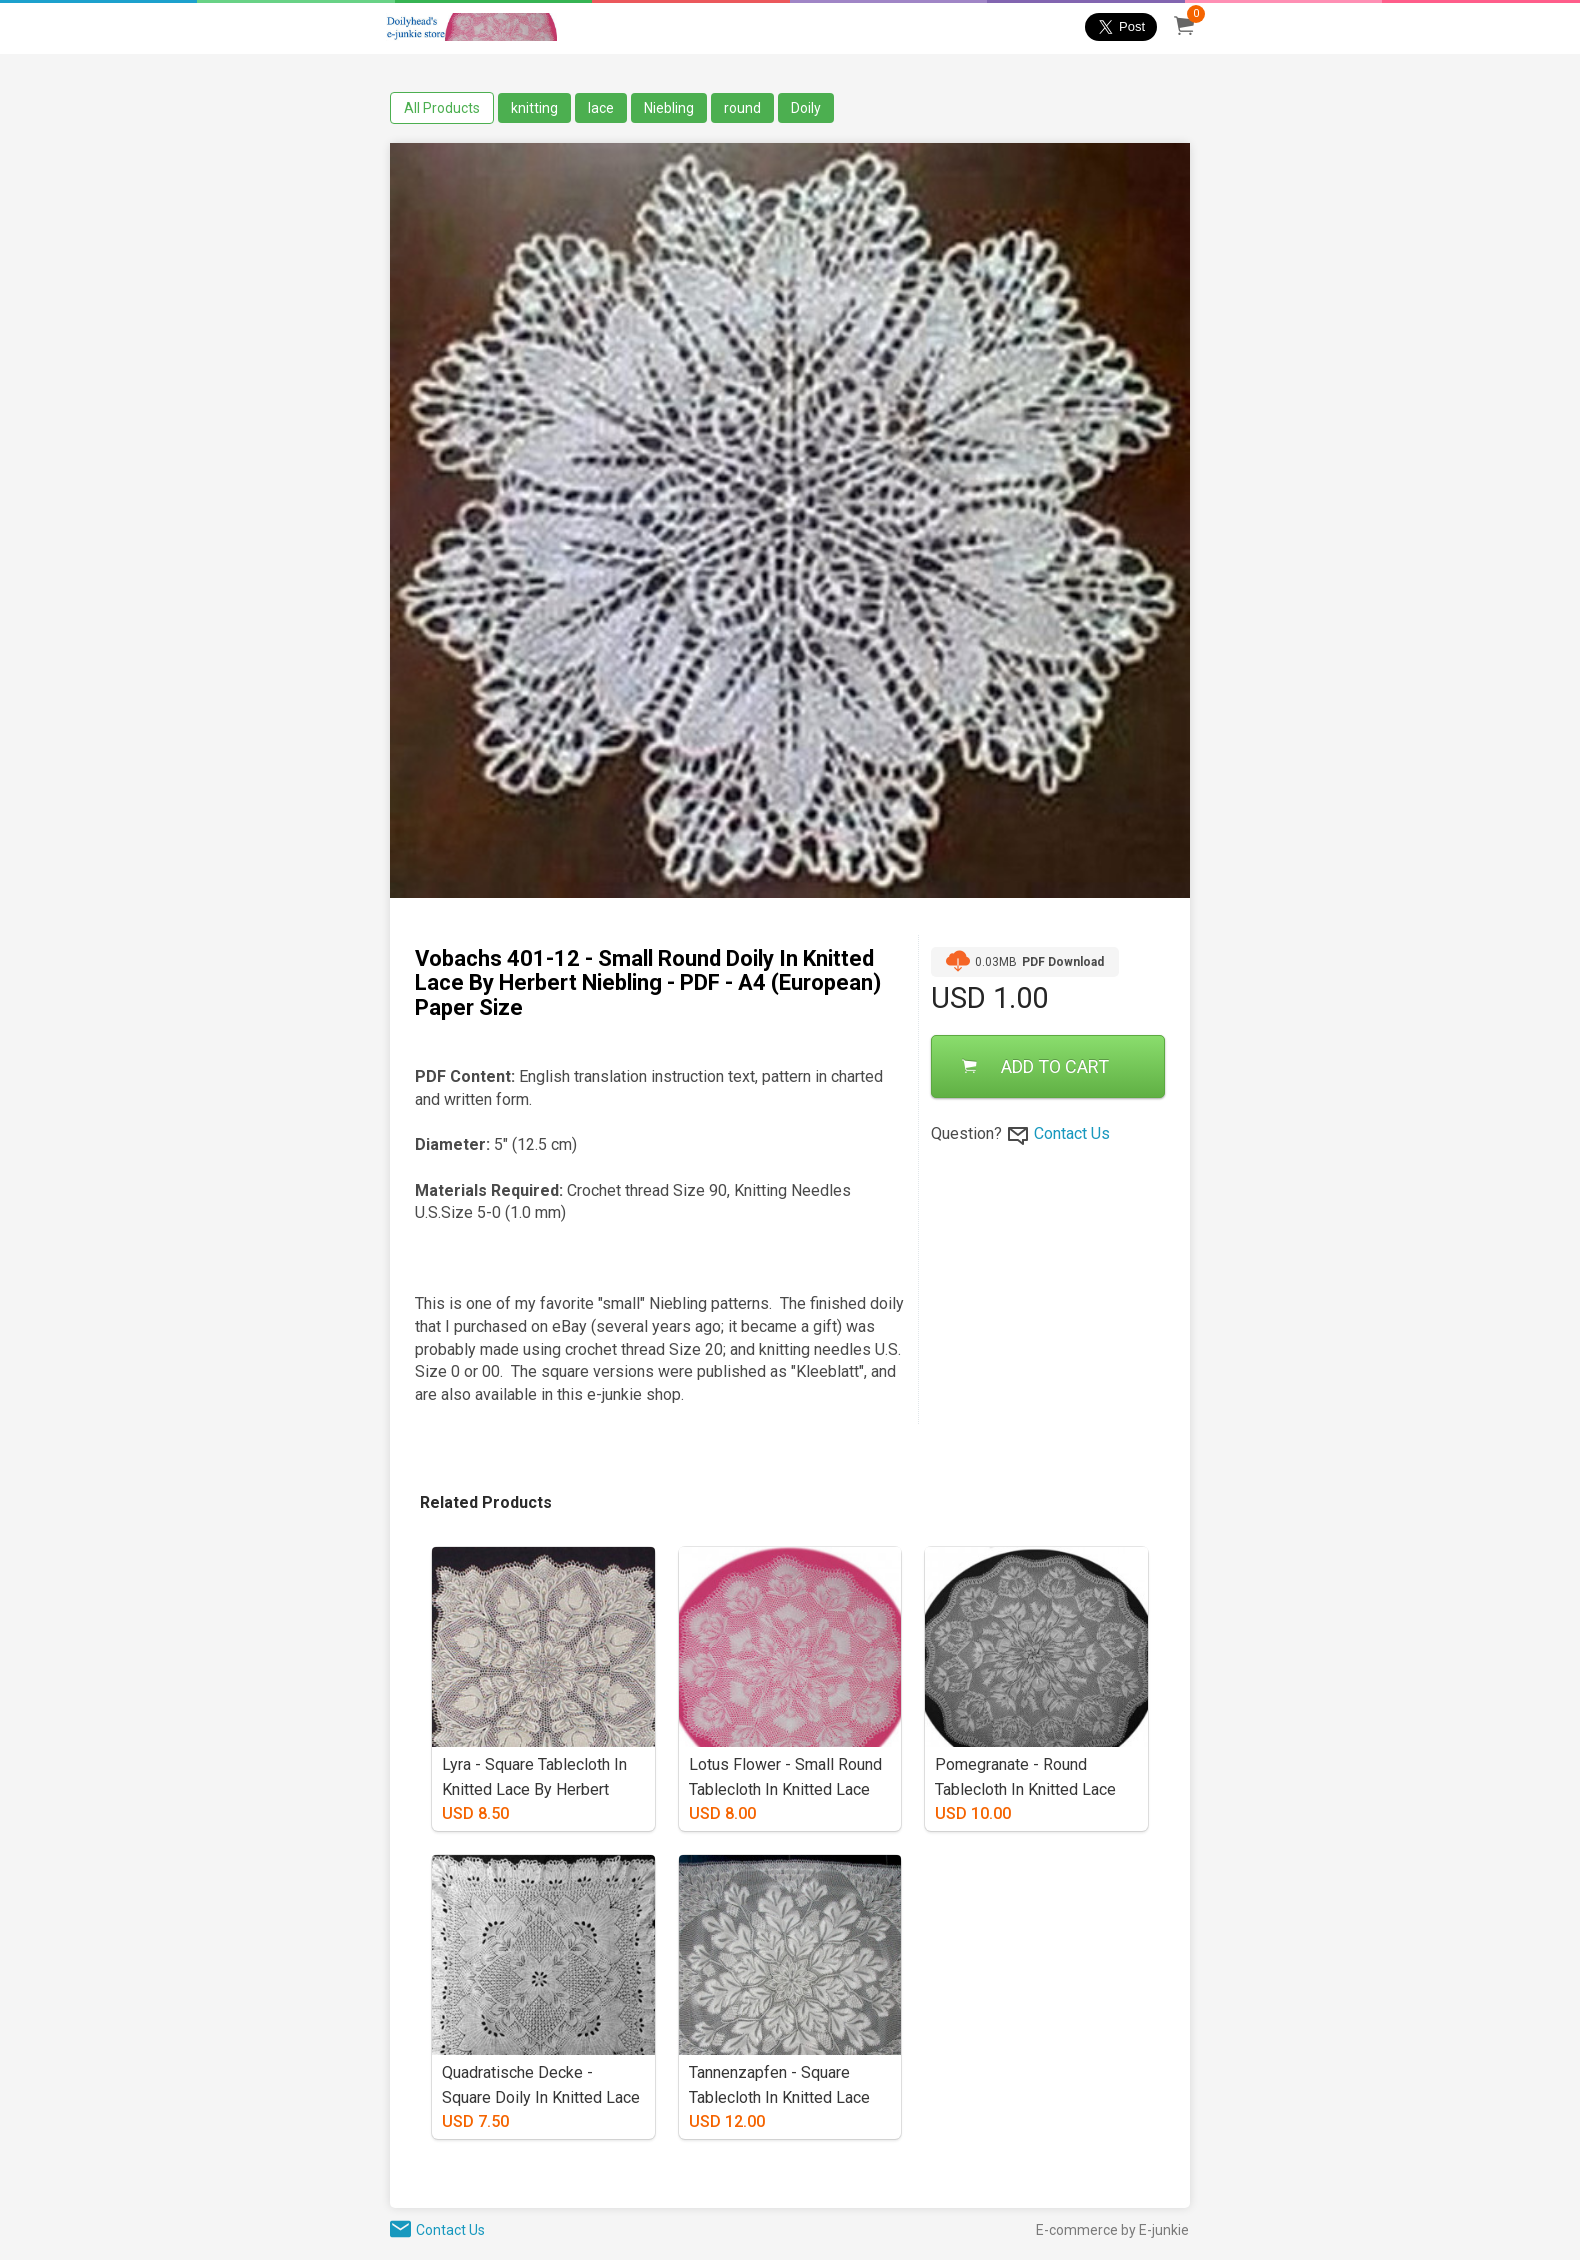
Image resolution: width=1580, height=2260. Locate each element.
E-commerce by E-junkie (1112, 2230)
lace (601, 108)
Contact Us (1072, 1133)
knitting (534, 108)
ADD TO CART (1035, 1066)
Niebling (669, 108)
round (742, 108)
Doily (806, 108)
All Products (442, 108)
